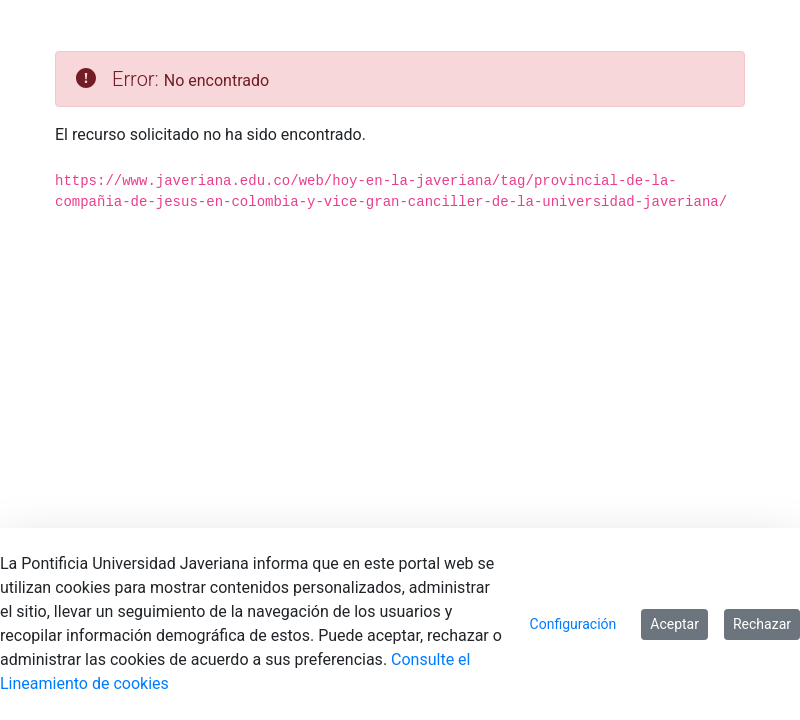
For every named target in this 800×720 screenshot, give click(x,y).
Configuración (573, 624)
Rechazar (762, 624)
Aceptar (674, 624)
